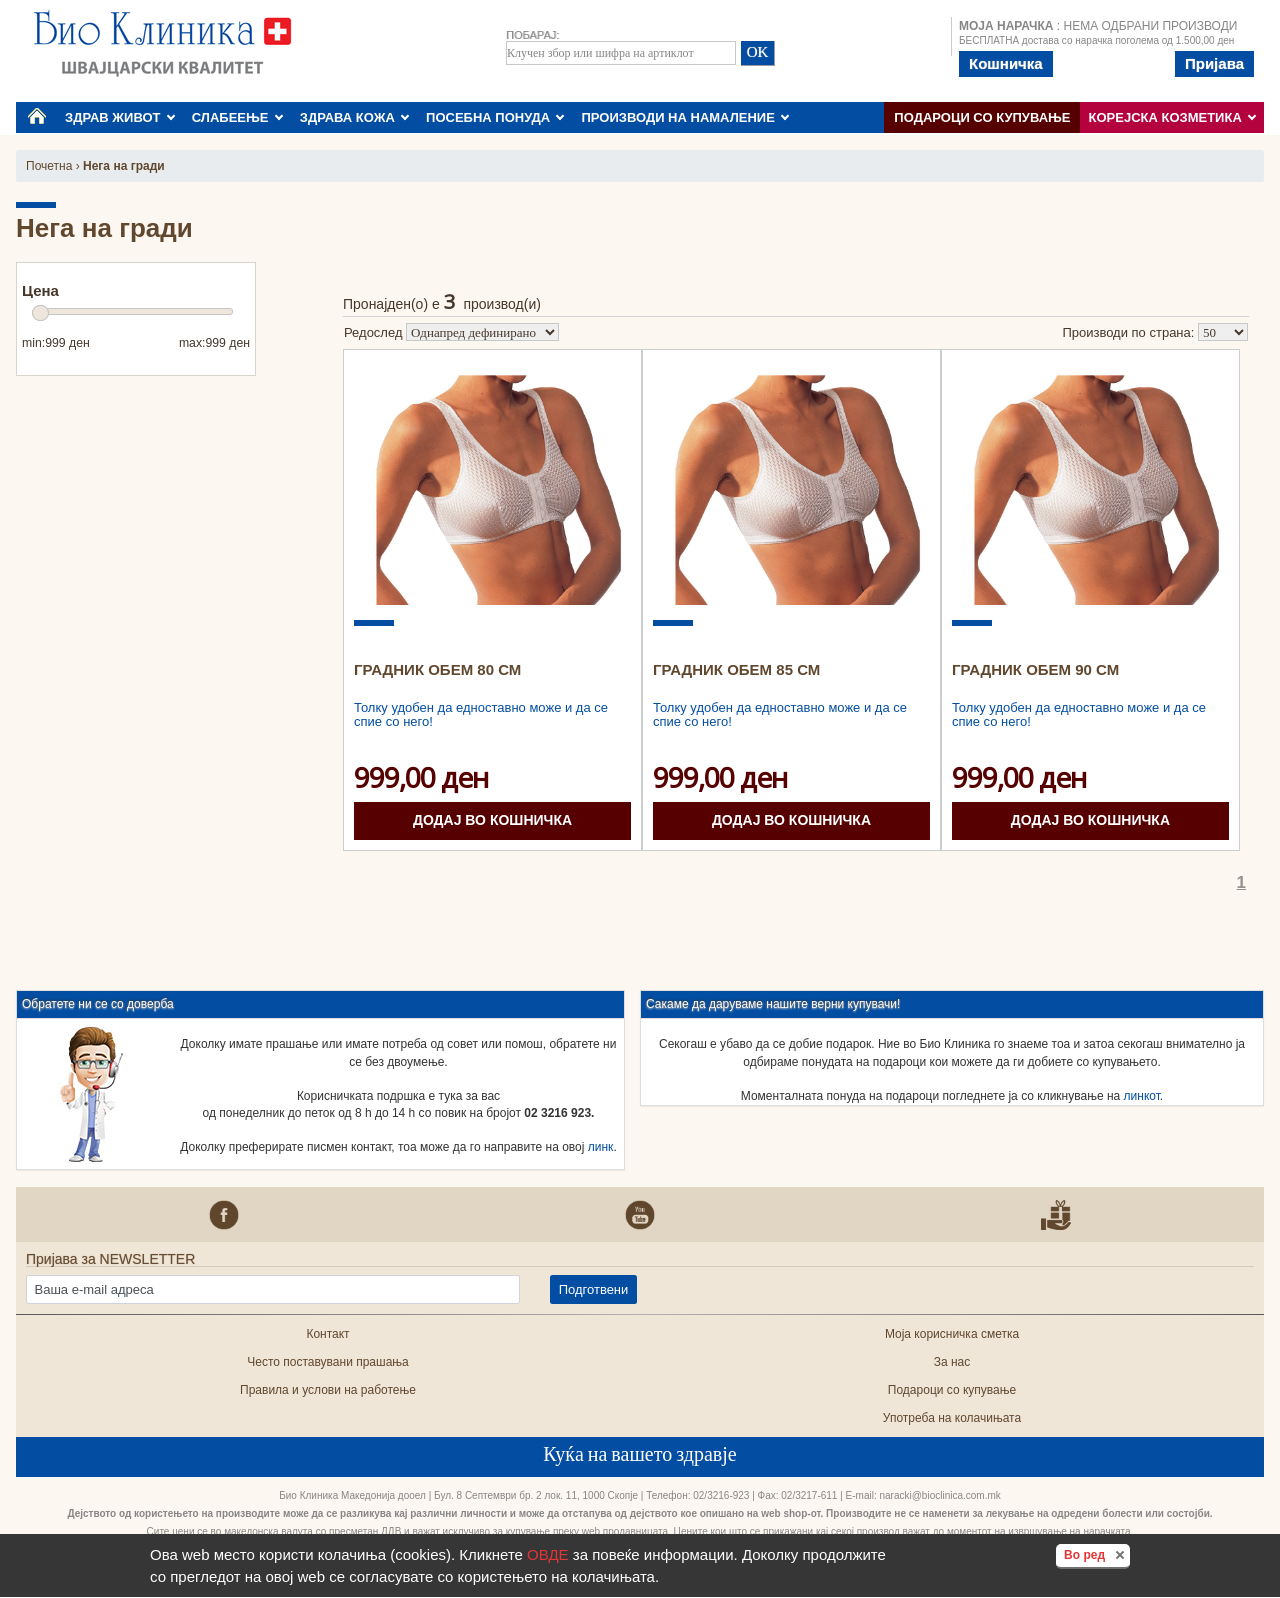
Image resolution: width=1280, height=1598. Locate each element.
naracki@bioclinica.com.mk (939, 1495)
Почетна (49, 166)
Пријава (1214, 63)
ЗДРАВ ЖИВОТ (120, 117)
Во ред (1097, 1554)
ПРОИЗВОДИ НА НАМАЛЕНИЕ (685, 117)
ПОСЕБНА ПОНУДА (495, 117)
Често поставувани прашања (328, 1362)
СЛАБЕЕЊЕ (237, 117)
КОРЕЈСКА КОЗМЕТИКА (1173, 117)
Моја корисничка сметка (952, 1334)
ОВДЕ (548, 1554)
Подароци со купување (982, 117)
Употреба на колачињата (952, 1418)
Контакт (327, 1334)
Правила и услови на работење (328, 1390)
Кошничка (1006, 63)
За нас (952, 1362)
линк (601, 1147)
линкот (1142, 1096)
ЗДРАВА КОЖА (355, 117)
